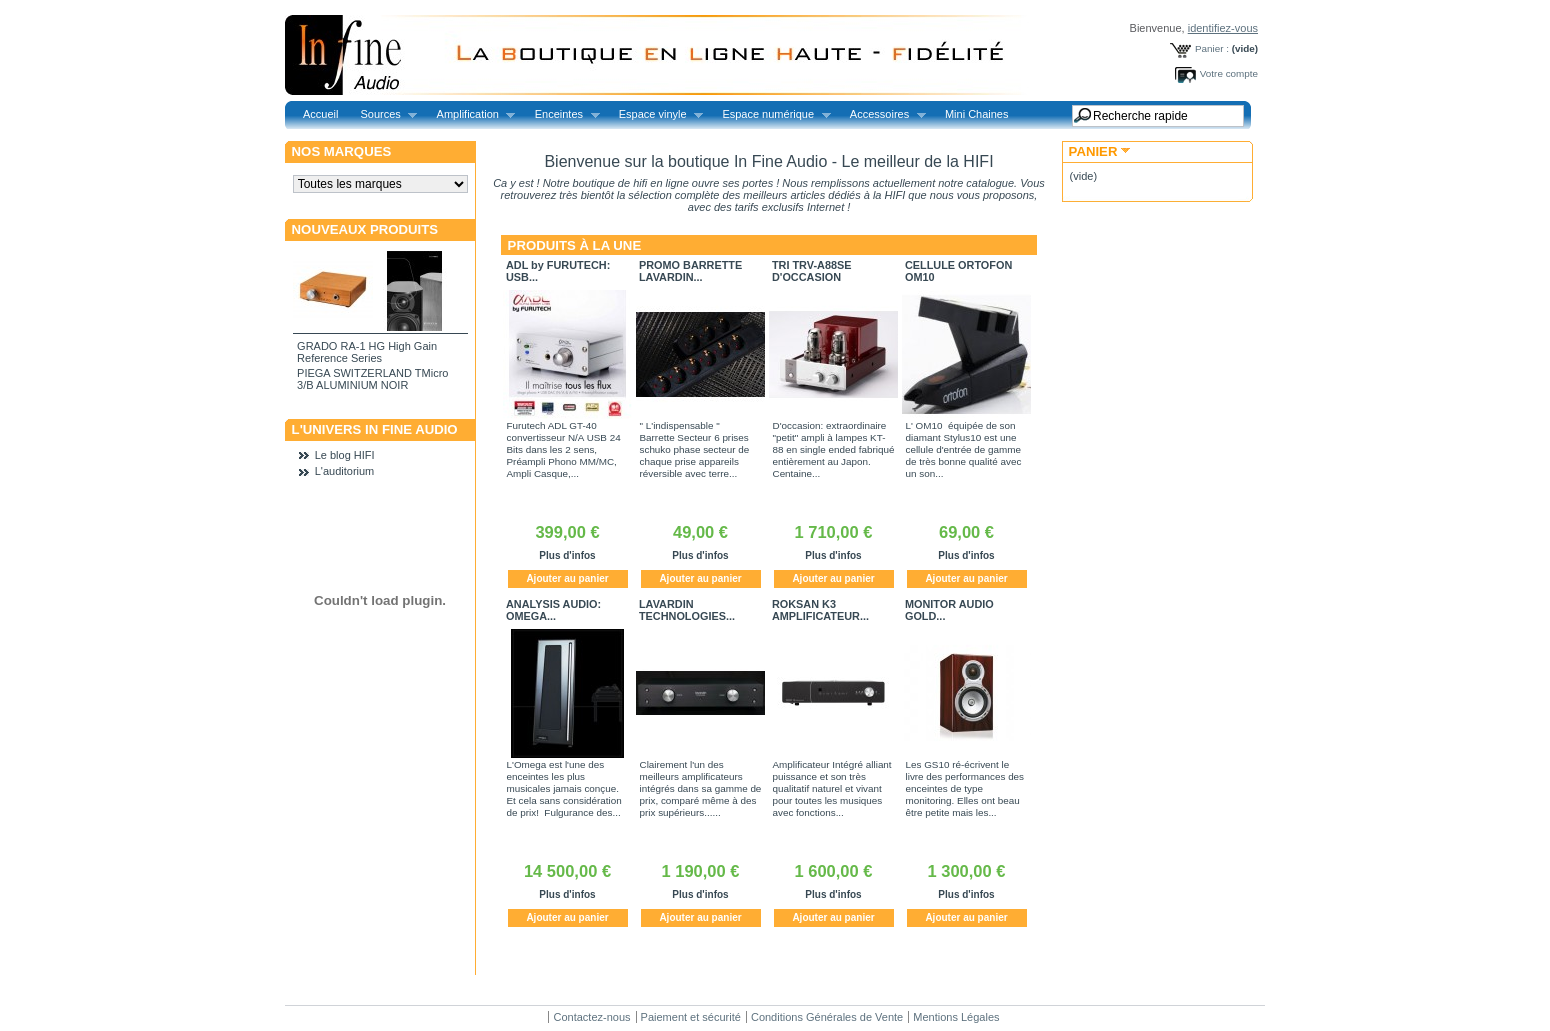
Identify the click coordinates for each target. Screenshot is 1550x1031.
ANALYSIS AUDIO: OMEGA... (553, 610)
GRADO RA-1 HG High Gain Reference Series (367, 352)
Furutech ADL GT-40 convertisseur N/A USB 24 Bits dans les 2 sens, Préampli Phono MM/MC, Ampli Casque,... (564, 449)
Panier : (1212, 48)
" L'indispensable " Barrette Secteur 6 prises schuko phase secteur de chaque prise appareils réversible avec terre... (695, 449)
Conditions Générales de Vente (827, 1017)
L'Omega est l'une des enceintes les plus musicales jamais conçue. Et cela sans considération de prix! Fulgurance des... (564, 788)
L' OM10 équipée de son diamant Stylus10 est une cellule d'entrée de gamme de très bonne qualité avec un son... (964, 449)
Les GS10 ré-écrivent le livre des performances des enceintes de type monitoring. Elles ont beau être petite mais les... (965, 788)
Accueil (320, 114)
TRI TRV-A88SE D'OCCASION (812, 271)
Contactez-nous (591, 1017)
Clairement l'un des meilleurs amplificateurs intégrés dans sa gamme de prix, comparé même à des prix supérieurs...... (701, 788)
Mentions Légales (956, 1017)
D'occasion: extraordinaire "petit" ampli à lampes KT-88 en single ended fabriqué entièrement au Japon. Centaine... (834, 449)
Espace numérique (770, 114)
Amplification (471, 114)
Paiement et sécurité (691, 1017)
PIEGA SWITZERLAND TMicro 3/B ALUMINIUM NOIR (372, 379)
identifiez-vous (1223, 28)
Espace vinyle (655, 114)
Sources (383, 114)
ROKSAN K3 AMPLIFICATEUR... (820, 610)
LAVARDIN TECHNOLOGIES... (687, 610)
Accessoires (882, 114)
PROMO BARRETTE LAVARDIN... (690, 271)
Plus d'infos (567, 555)
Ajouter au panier (567, 578)
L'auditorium (345, 471)
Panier (1093, 151)
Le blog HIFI (345, 455)
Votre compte (1229, 73)
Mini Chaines (977, 114)
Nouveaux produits (365, 229)
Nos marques (342, 151)
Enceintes (562, 114)
